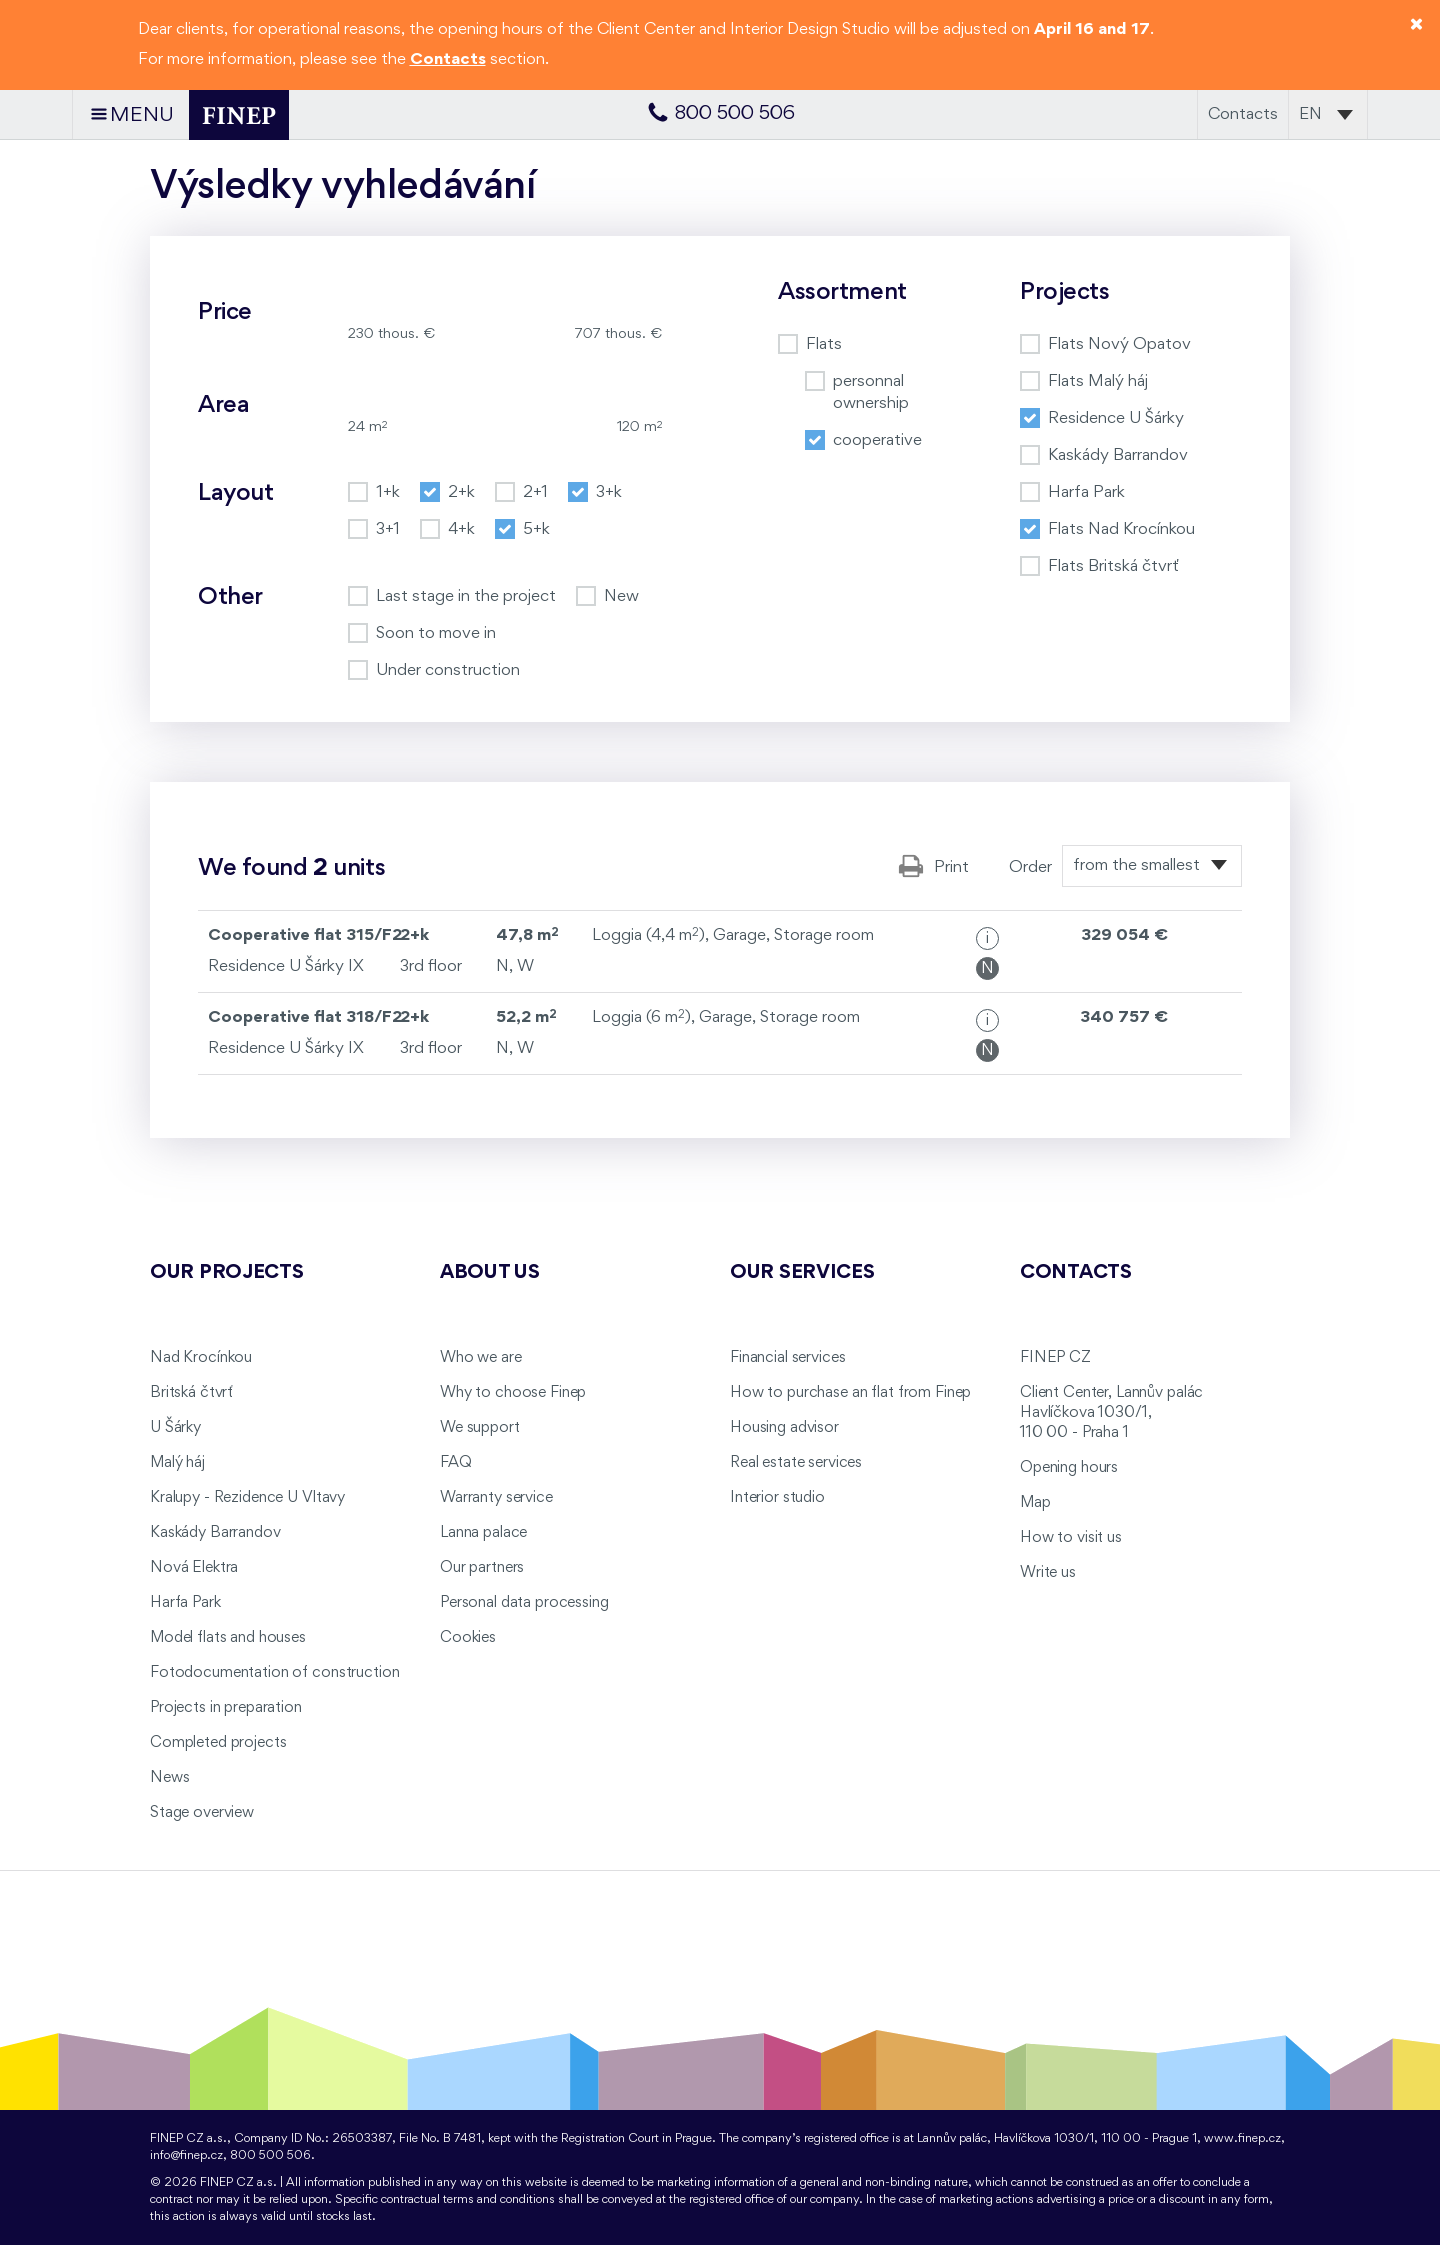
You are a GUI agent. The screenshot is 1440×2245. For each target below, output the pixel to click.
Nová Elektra (194, 1568)
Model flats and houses (228, 1638)
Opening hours (1069, 1468)
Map (1035, 1503)
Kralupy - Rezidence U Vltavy (247, 1498)
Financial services (787, 1358)
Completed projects (218, 1743)
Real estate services (796, 1463)
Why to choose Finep (513, 1393)
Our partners (482, 1568)
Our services (802, 1273)
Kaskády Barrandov (215, 1533)
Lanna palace (483, 1533)
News (169, 1778)
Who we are (481, 1358)
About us (490, 1273)
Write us (1048, 1573)
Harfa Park (185, 1603)
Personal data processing (524, 1603)
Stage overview (202, 1813)
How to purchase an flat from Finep (850, 1393)
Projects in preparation (226, 1708)
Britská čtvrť (191, 1393)
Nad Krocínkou (201, 1358)
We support (480, 1428)
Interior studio (777, 1498)
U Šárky (175, 1428)
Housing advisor (784, 1428)
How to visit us (1071, 1538)
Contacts (1243, 114)
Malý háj (177, 1463)
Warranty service (496, 1498)
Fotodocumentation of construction (274, 1673)
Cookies (468, 1638)
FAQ (456, 1463)
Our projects (227, 1273)
